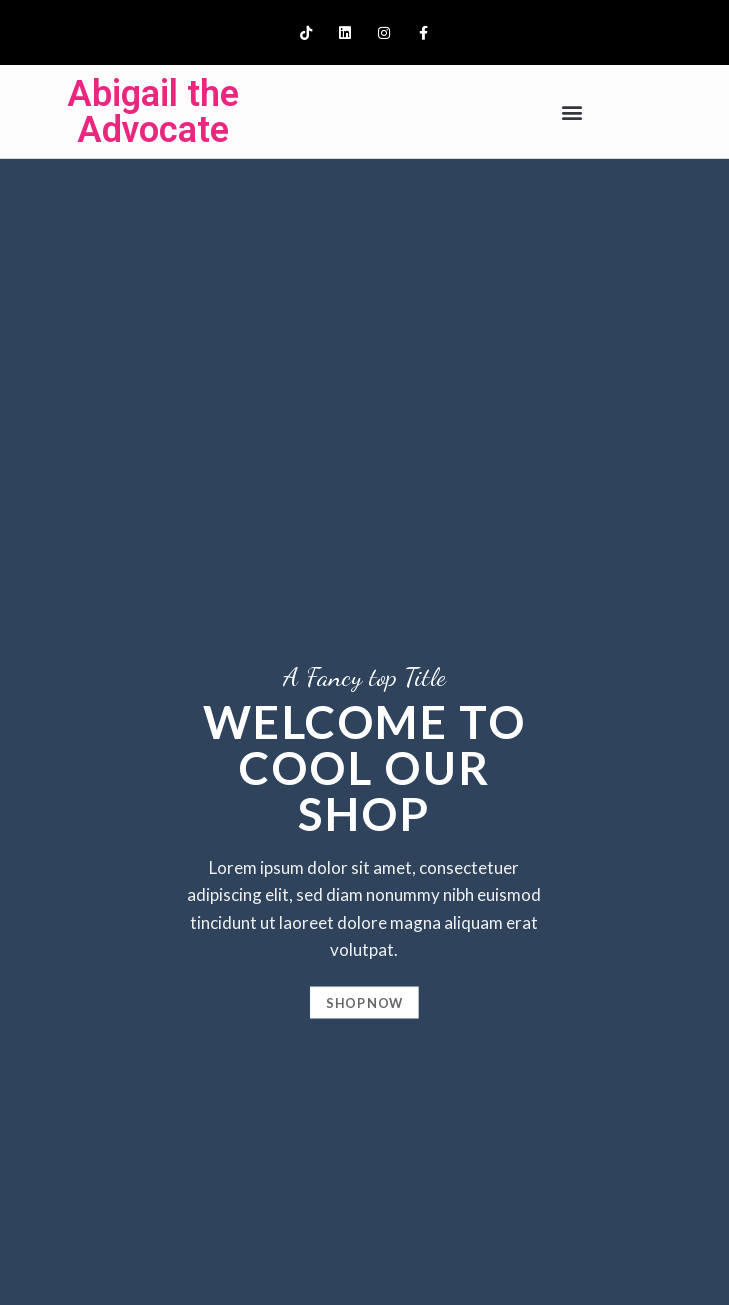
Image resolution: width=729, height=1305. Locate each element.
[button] (572, 111)
